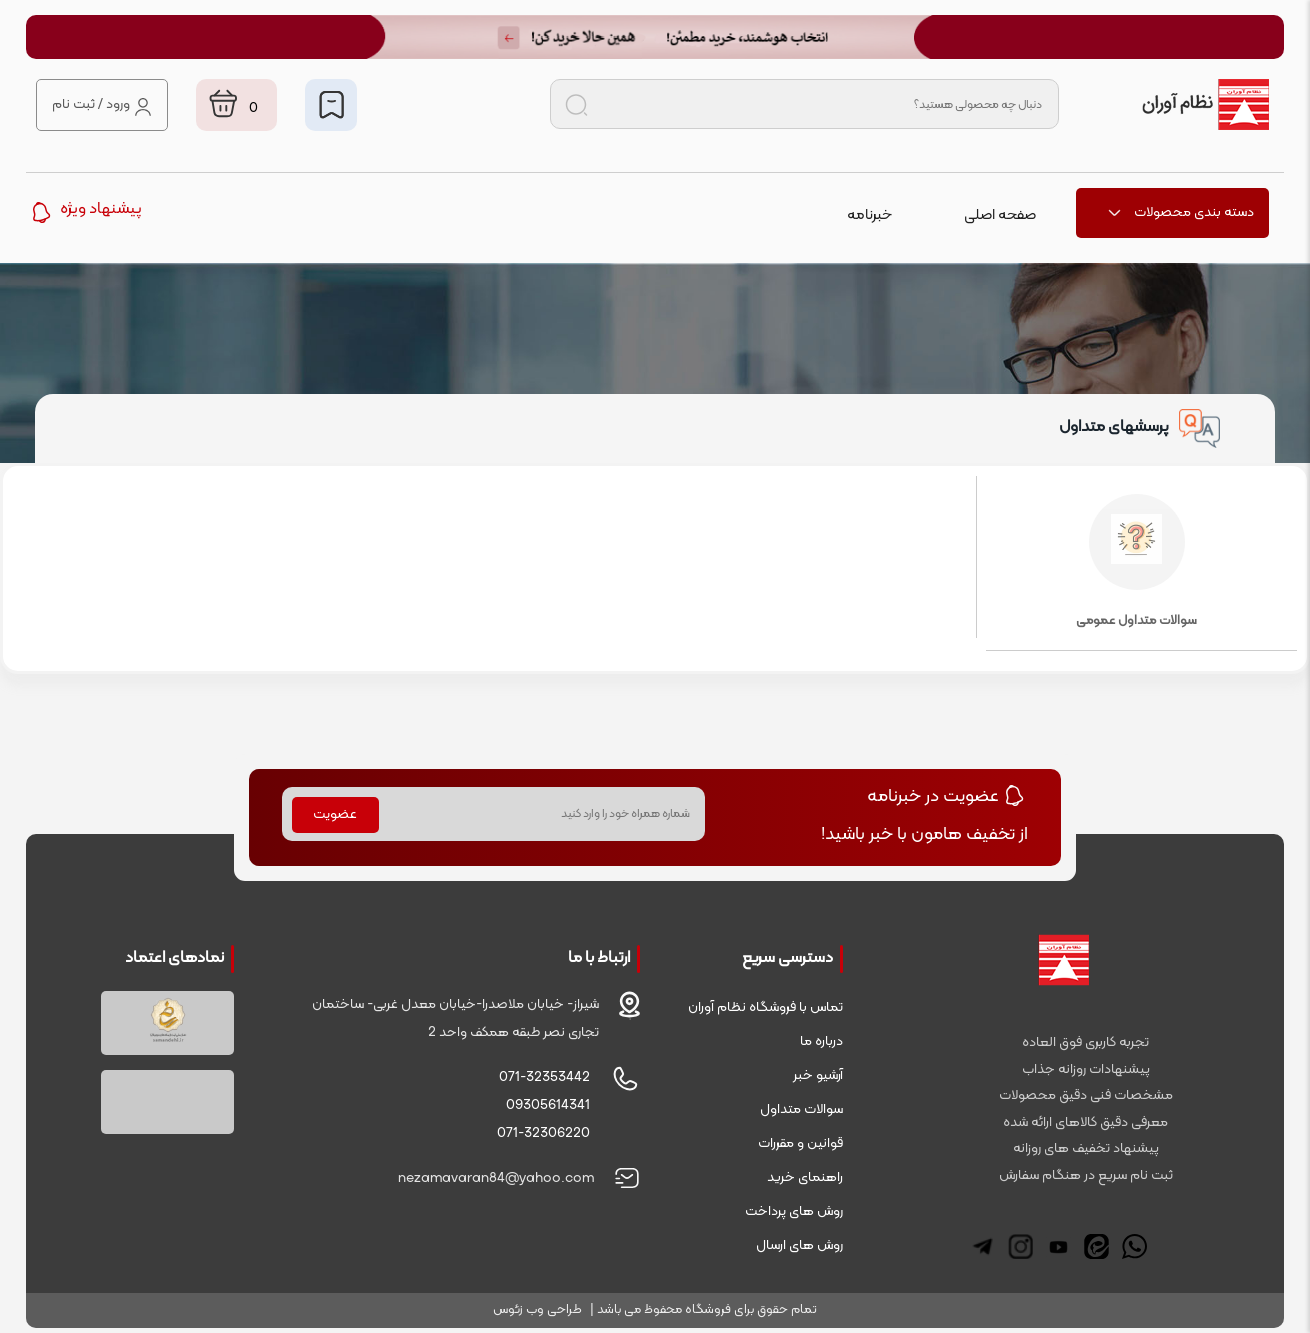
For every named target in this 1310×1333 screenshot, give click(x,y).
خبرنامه (869, 215)
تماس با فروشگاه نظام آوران (765, 1007)
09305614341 (548, 1105)
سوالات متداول (801, 1109)
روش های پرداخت (794, 1211)
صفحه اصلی (1000, 215)
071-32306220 (543, 1133)
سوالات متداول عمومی (1136, 562)
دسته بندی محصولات (1180, 212)
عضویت (335, 814)
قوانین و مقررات (800, 1143)
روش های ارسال (799, 1245)
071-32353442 (544, 1077)
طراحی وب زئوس (537, 1310)
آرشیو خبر (818, 1075)
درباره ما (821, 1041)
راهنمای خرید (805, 1177)
